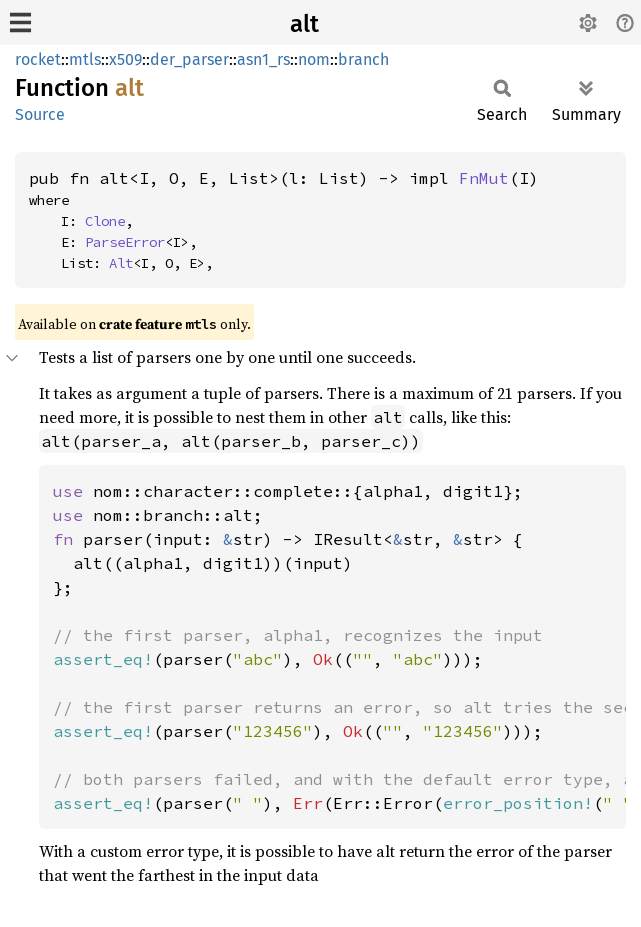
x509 (125, 59)
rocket (38, 59)
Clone (105, 221)
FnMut (484, 178)
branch (363, 59)
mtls (85, 59)
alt (304, 24)
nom (314, 59)
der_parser (189, 59)
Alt (121, 263)
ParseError (125, 242)
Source (40, 114)
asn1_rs (263, 59)
